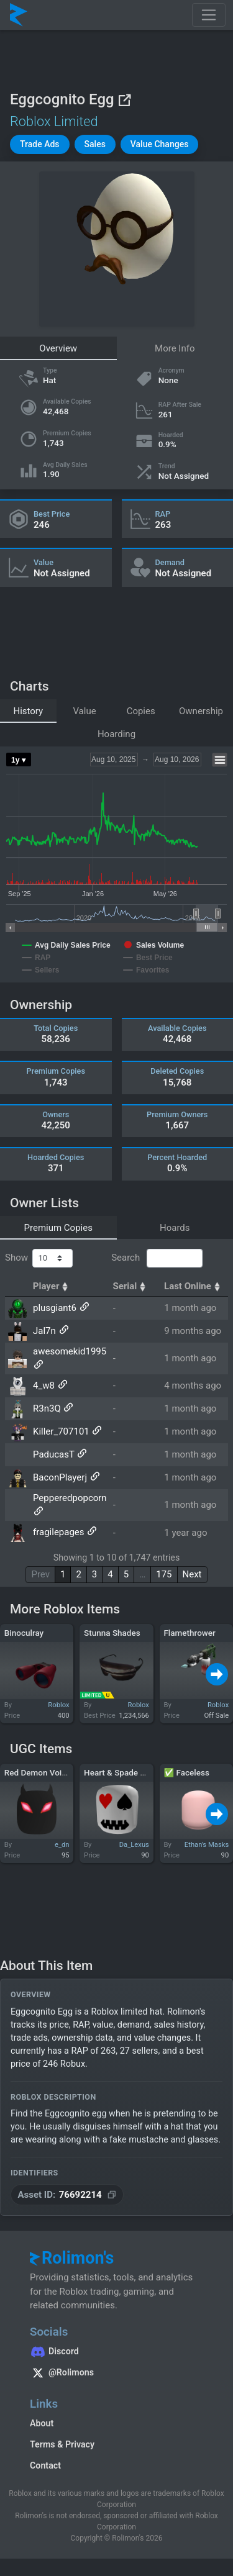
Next (192, 1574)
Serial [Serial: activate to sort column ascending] (130, 1286)
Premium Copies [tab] (58, 1227)
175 (163, 1574)
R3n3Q (47, 1408)
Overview (58, 348)
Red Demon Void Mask (46, 1772)
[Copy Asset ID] (67, 2195)
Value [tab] (84, 711)
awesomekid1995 (69, 1351)
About (41, 2423)
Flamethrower (189, 1633)
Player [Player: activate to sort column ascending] (52, 1286)
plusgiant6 (54, 1307)
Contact (45, 2465)
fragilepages (59, 1532)
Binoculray (23, 1633)
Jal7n (44, 1330)
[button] (40, 144)
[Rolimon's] (18, 15)
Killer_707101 (61, 1431)
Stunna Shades (112, 1633)
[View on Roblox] (124, 99)
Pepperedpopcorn (70, 1497)
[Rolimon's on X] (116, 2374)
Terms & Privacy (62, 2444)
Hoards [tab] (175, 1227)
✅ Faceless (186, 1772)
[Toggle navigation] (209, 15)
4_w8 (44, 1385)
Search (156, 1258)
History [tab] (28, 711)
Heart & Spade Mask (122, 1772)
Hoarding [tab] (116, 734)
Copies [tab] (141, 711)
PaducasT (54, 1454)
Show (39, 1258)
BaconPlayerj (60, 1477)
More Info (174, 348)
